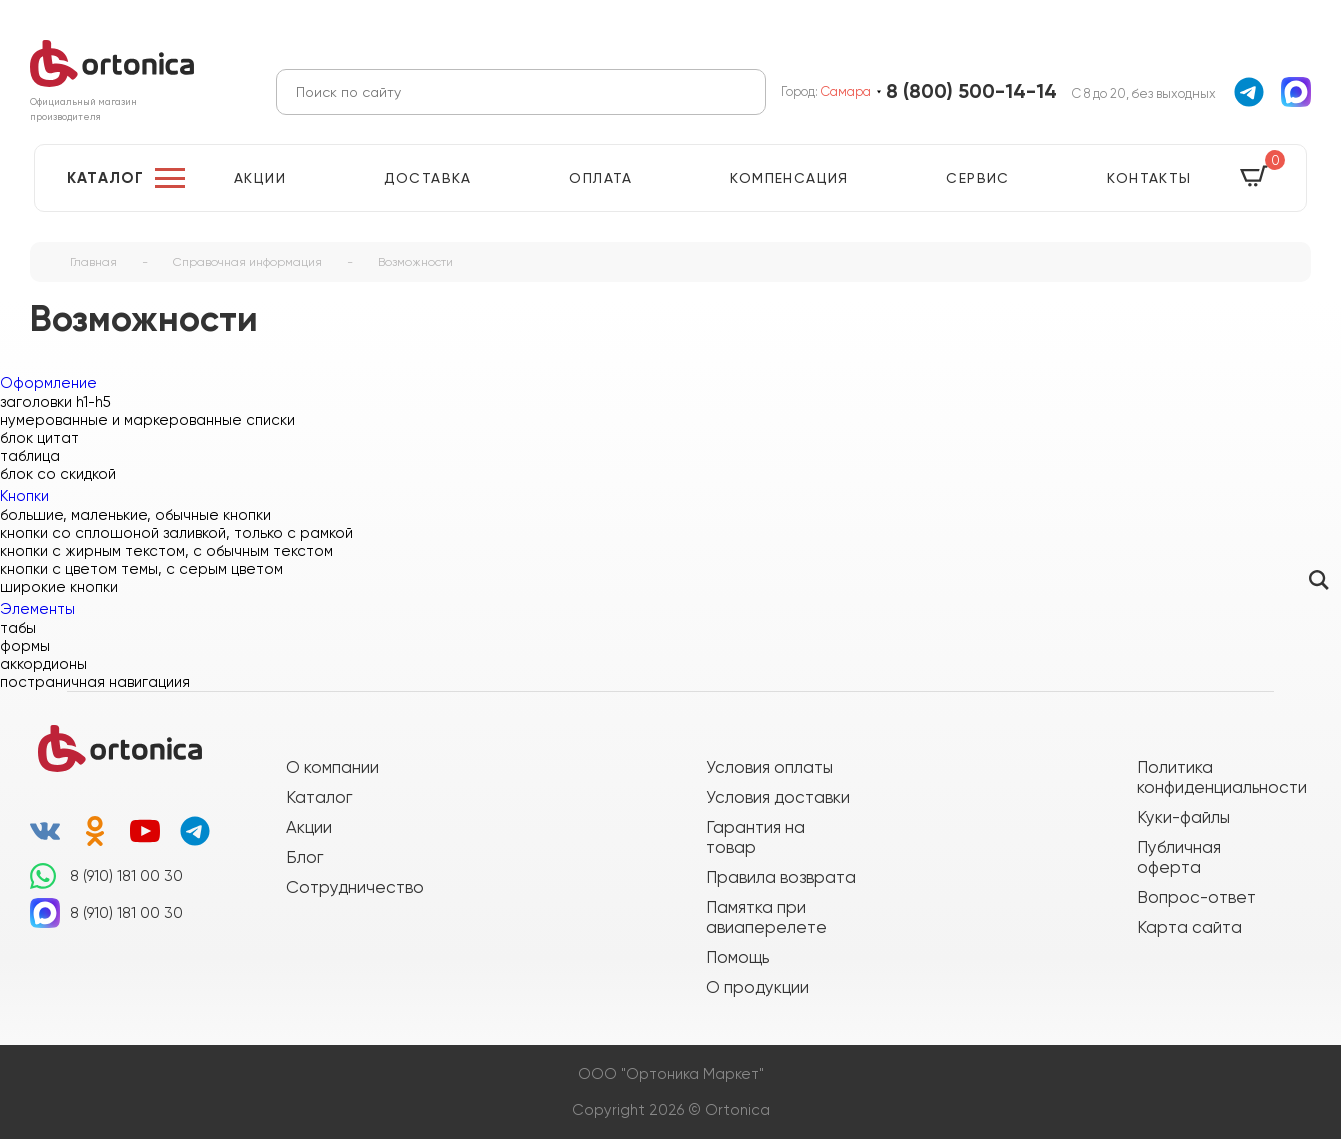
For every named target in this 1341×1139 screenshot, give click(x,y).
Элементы (37, 609)
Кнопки (24, 496)
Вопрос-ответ (1196, 897)
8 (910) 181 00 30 (126, 876)
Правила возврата (781, 877)
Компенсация (789, 178)
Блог (304, 857)
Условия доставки (778, 797)
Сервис (977, 178)
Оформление (48, 383)
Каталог (106, 178)
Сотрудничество (355, 887)
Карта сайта (1189, 927)
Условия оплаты (769, 767)
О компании (332, 767)
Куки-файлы (1183, 817)
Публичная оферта (1179, 857)
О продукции (757, 987)
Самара (846, 91)
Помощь (737, 957)
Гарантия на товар (755, 837)
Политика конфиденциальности (1212, 777)
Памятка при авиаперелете (766, 917)
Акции (260, 178)
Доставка (428, 178)
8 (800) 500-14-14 (971, 91)
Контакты (1149, 178)
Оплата (600, 178)
